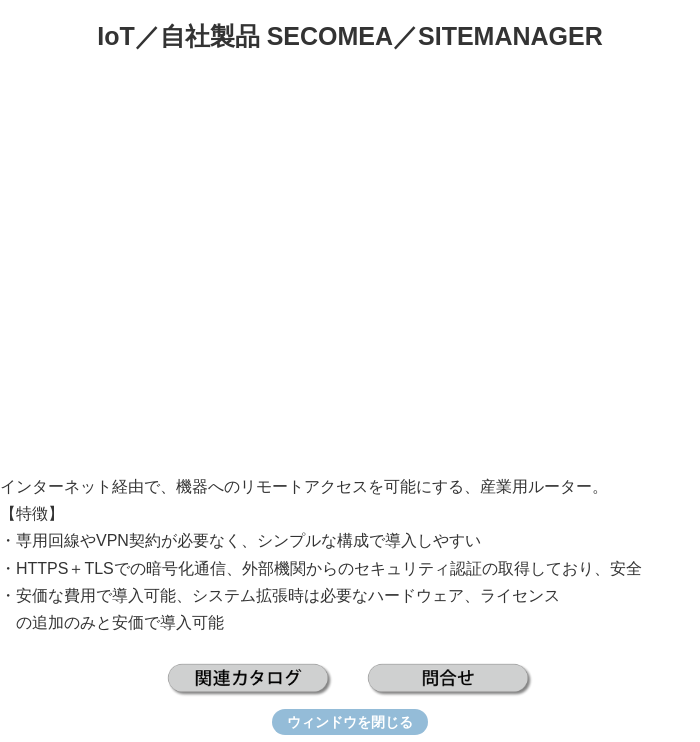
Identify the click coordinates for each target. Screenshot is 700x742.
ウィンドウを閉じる (350, 722)
